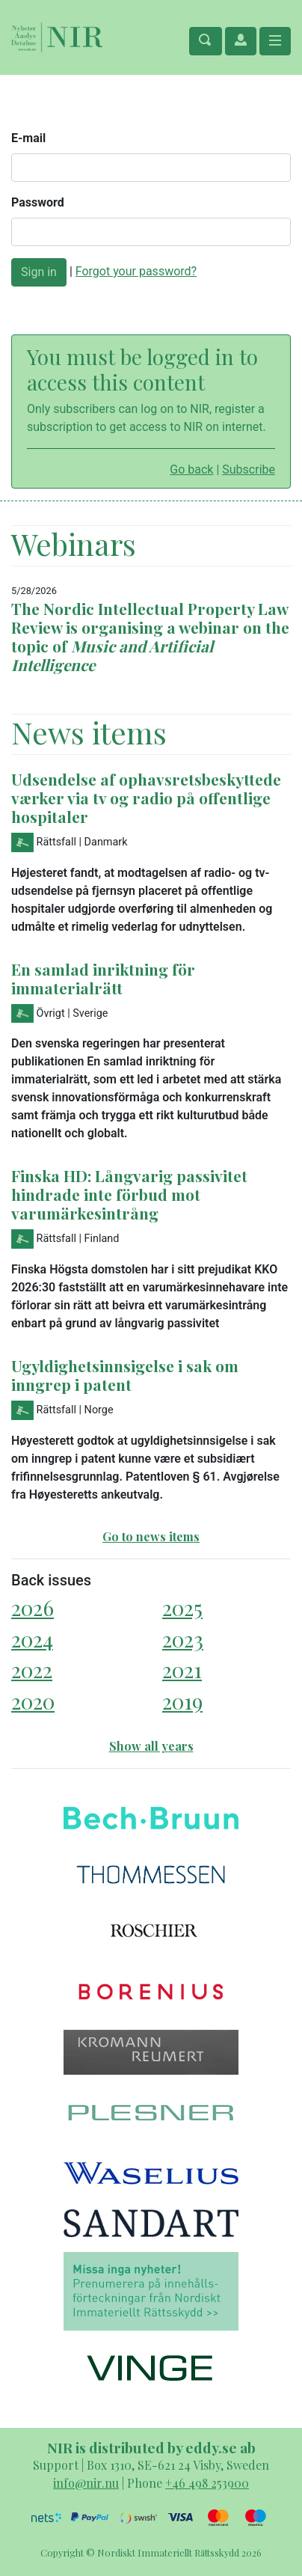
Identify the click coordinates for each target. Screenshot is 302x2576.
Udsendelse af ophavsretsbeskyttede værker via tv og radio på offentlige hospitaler (146, 797)
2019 (182, 1701)
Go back (191, 469)
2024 (32, 1639)
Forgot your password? (136, 271)
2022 (31, 1669)
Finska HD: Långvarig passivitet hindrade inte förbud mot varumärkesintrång (129, 1194)
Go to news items (151, 1536)
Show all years (151, 1746)
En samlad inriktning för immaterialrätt (103, 978)
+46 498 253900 (207, 2483)
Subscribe (248, 469)
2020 (33, 1701)
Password (37, 202)
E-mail (28, 138)
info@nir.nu (86, 2483)
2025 (182, 1607)
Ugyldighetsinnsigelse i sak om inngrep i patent (124, 1375)
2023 (182, 1639)
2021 (182, 1669)
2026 (32, 1607)
